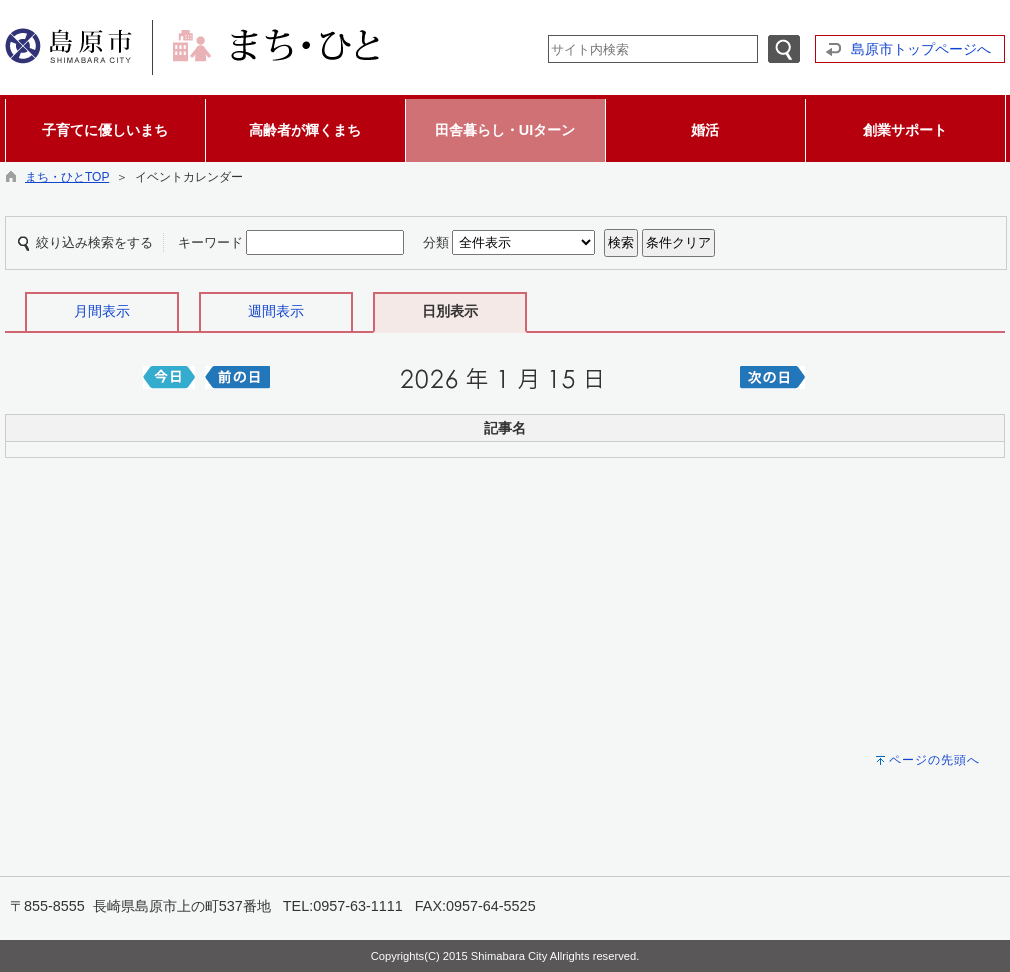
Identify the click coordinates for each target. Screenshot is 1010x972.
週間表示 (276, 311)
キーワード (210, 242)
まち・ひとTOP (67, 177)
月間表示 (102, 311)
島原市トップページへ (921, 49)
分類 (436, 242)
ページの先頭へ (934, 760)
